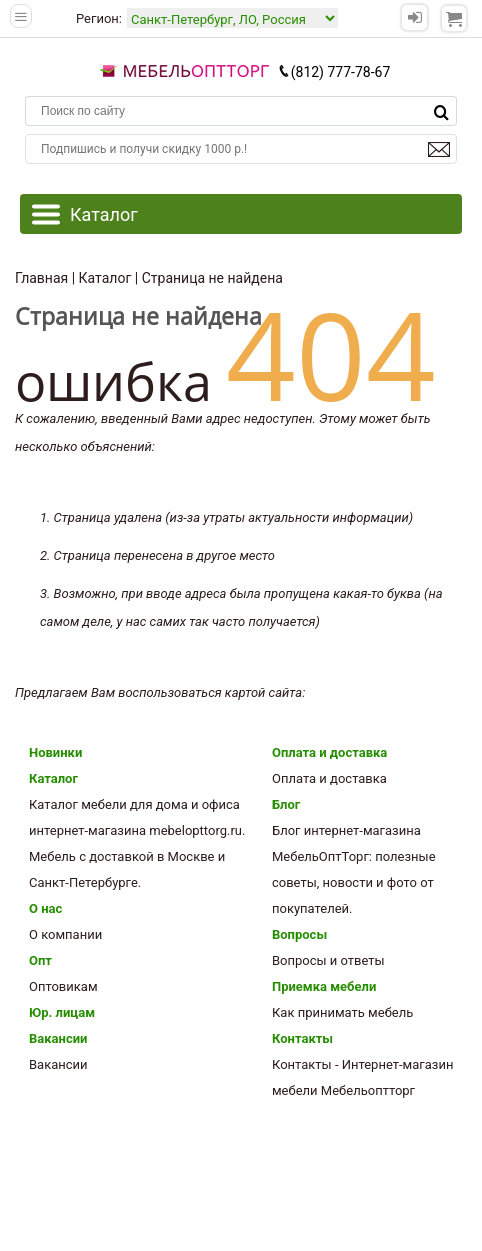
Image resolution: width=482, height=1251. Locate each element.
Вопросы (299, 934)
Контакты (302, 1038)
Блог (286, 804)
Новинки (55, 752)
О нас (45, 908)
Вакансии (58, 1038)
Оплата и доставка (329, 752)
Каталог (53, 778)
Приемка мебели (324, 986)
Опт (40, 960)
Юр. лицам (62, 1012)
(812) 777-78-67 (334, 72)
